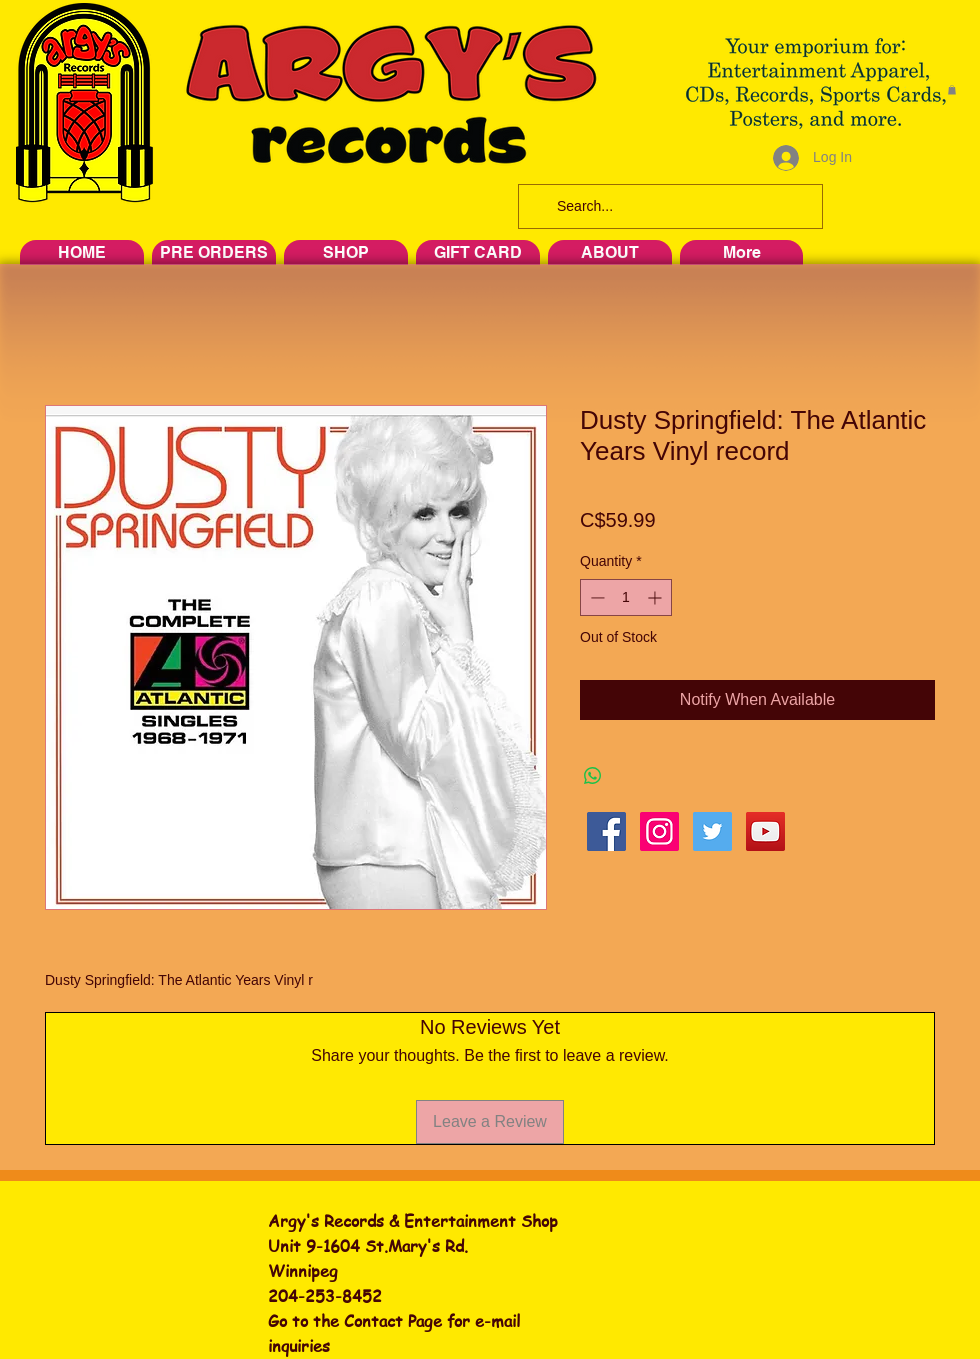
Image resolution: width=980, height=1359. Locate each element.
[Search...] (668, 206)
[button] (952, 90)
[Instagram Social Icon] (659, 831)
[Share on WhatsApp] (593, 776)
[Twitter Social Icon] (712, 831)
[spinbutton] (626, 597)
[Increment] (656, 597)
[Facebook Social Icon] (606, 831)
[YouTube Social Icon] (765, 831)
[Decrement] (595, 597)
